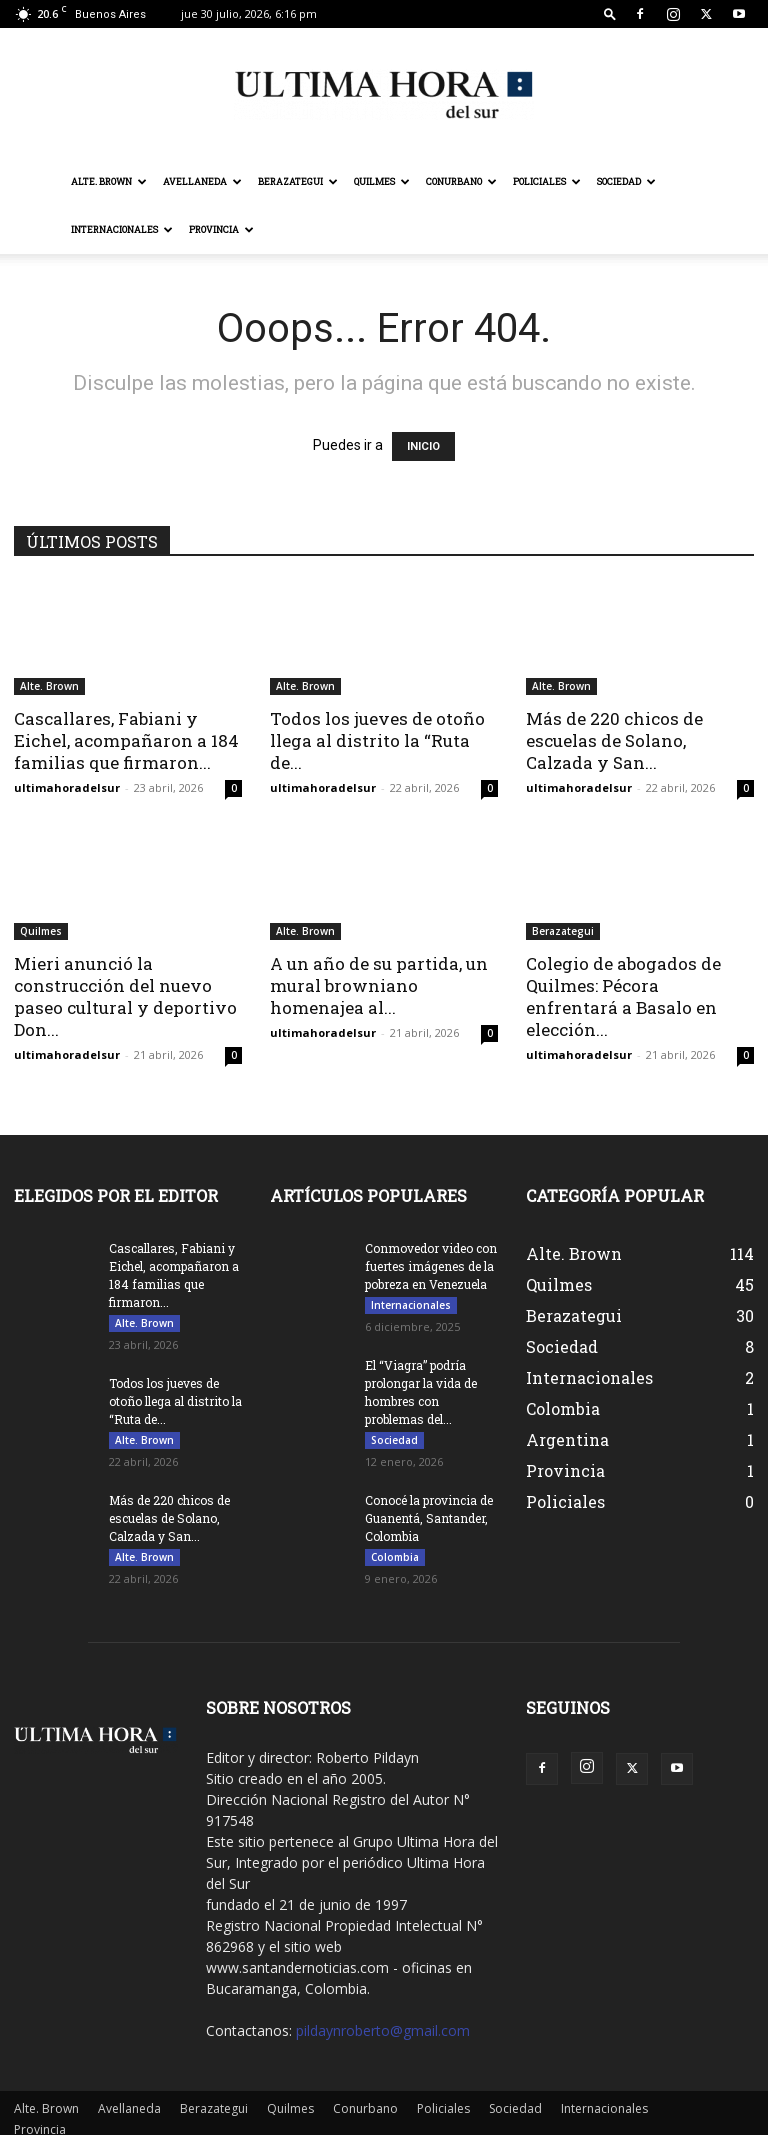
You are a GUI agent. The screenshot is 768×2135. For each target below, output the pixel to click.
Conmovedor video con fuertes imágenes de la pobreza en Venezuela (431, 1266)
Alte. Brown (109, 181)
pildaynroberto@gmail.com (383, 2030)
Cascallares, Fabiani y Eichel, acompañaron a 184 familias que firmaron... (126, 740)
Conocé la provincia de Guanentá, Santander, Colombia (429, 1518)
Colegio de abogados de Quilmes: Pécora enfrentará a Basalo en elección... (623, 996)
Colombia (395, 1557)
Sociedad (626, 181)
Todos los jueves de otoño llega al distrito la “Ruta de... (377, 740)
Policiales (547, 181)
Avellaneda (202, 181)
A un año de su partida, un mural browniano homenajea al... (379, 985)
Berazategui (298, 181)
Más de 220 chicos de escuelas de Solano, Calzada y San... (614, 740)
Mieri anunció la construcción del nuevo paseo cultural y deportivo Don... (125, 996)
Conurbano (461, 181)
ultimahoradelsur (67, 787)
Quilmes (382, 181)
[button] (610, 13)
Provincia (221, 229)
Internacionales (122, 229)
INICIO (423, 446)
